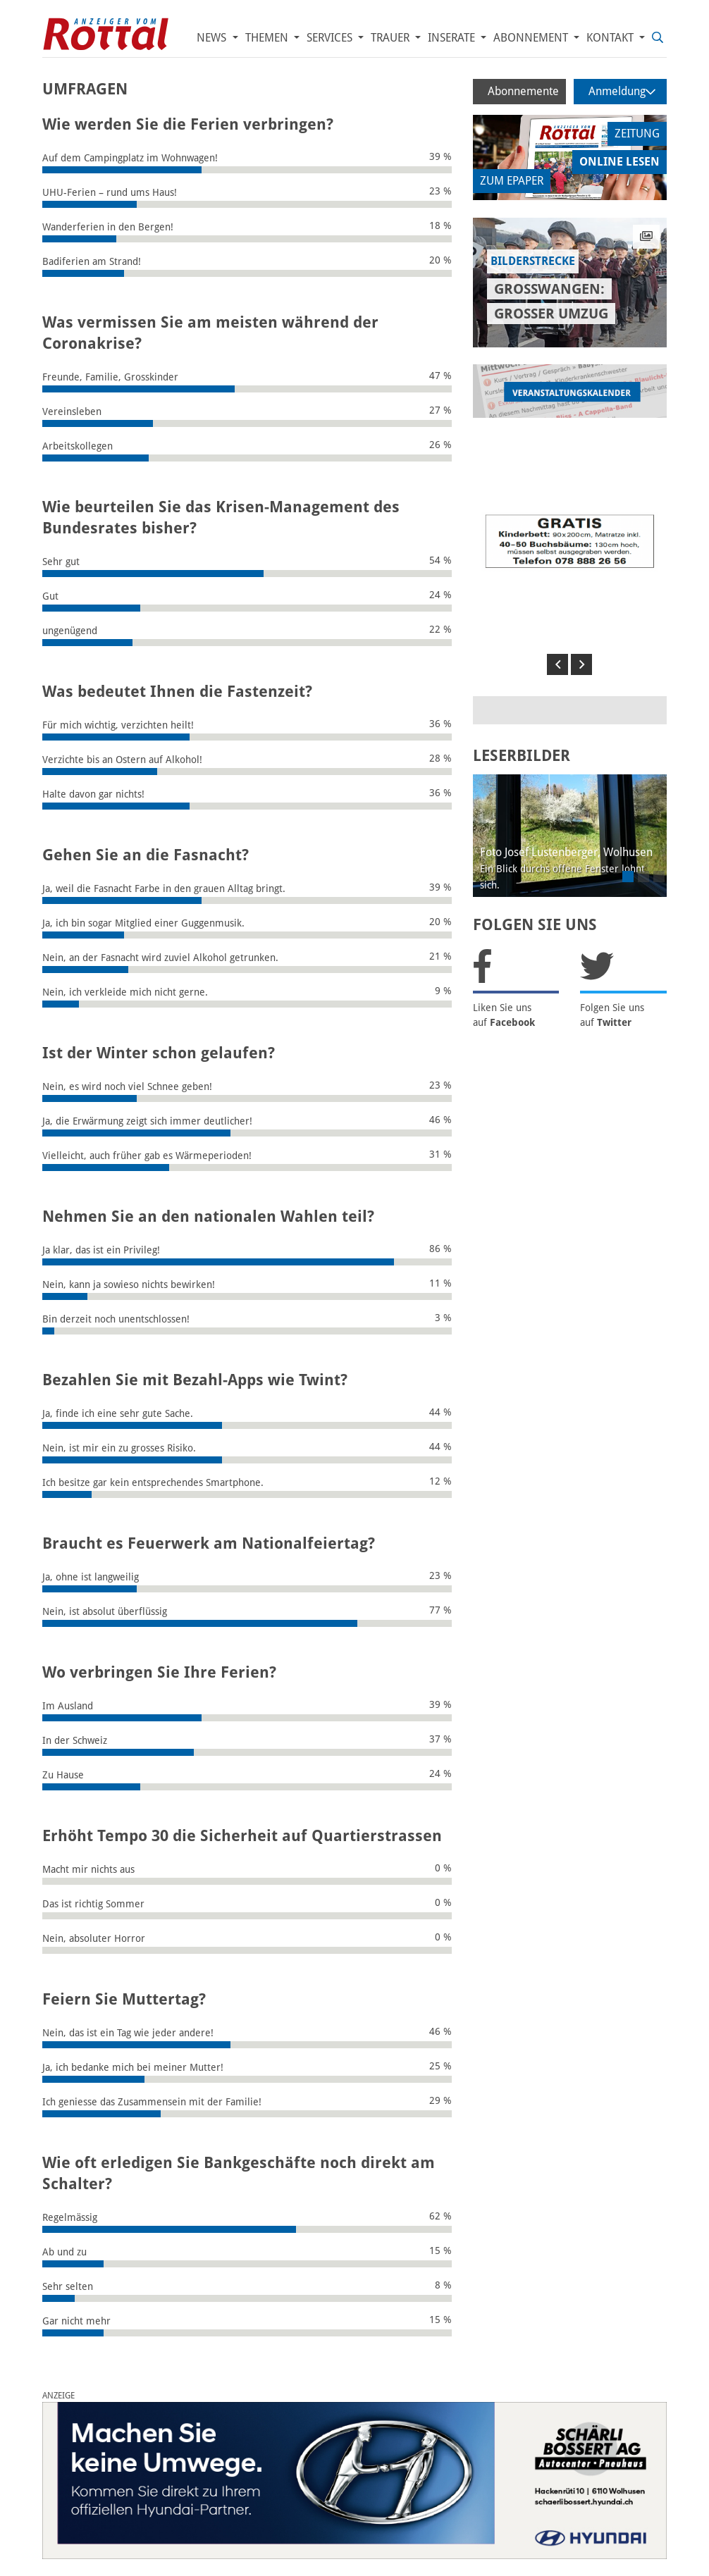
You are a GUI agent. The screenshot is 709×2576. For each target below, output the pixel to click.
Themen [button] (268, 38)
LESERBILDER (521, 755)
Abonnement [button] (532, 38)
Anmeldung (621, 91)
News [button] (213, 38)
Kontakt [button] (611, 38)
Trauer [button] (391, 38)
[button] (557, 664)
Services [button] (331, 38)
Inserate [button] (453, 38)
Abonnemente (523, 91)
